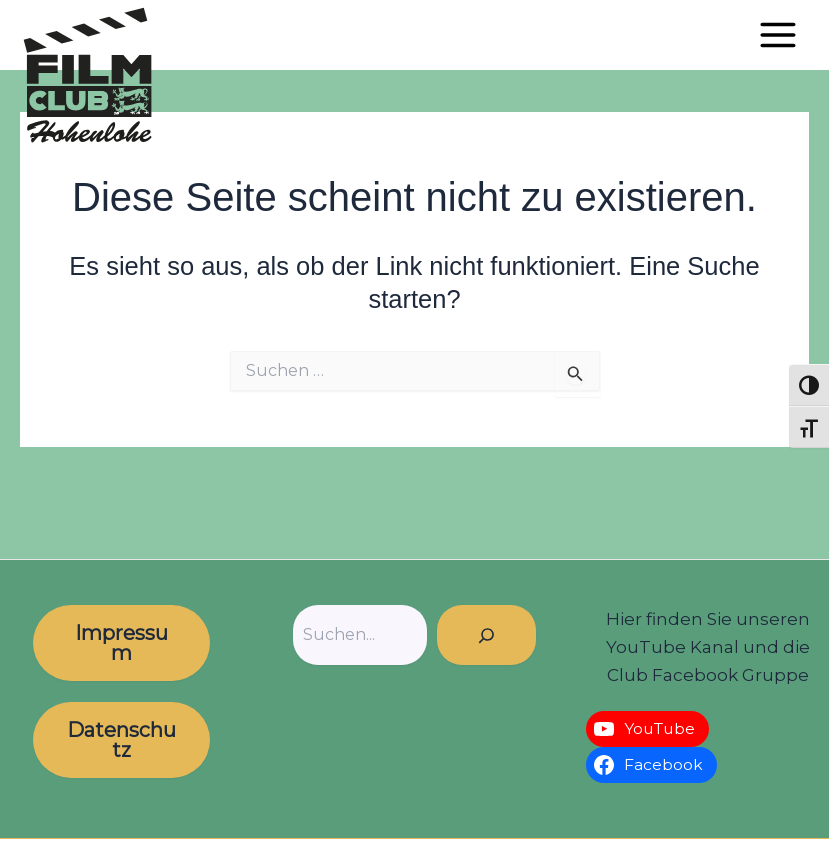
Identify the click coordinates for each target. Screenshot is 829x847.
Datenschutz (121, 740)
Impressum (121, 643)
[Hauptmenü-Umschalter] (778, 35)
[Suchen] (486, 635)
